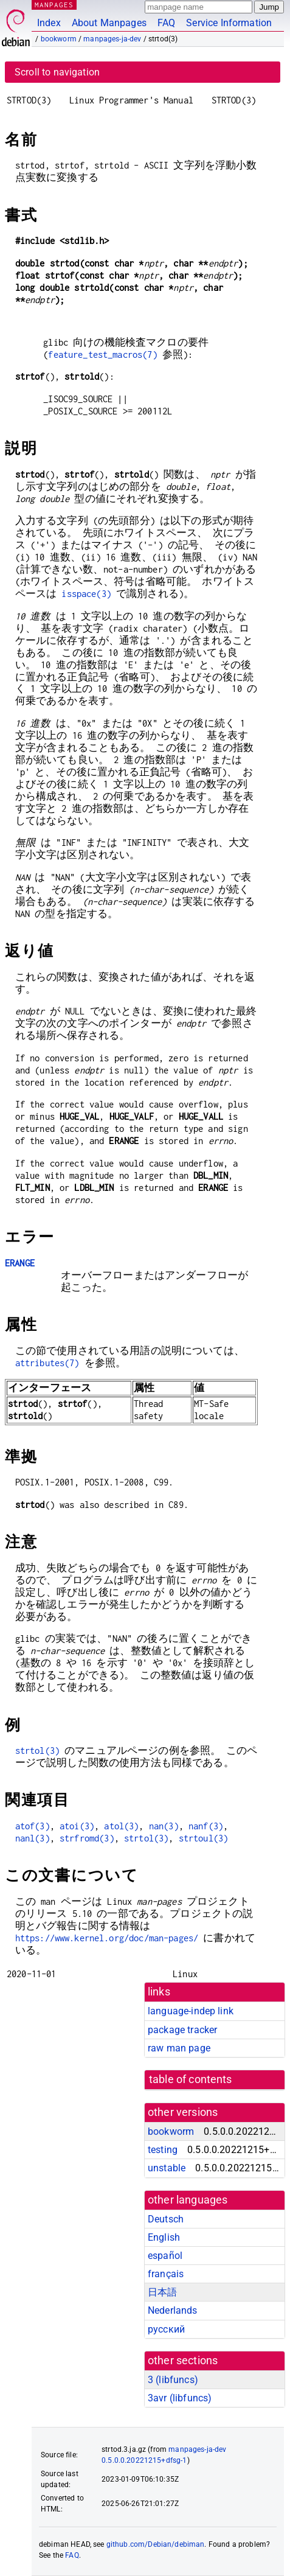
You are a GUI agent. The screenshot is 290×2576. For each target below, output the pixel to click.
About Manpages (109, 23)
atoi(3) (77, 1826)
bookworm (59, 39)
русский (166, 2329)
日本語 (162, 2292)
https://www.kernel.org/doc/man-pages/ (107, 1938)
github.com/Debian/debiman (155, 2544)
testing (163, 2149)
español (165, 2255)
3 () (173, 2380)
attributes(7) (47, 1363)
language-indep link (190, 2011)
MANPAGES (54, 5)
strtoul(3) (204, 1838)
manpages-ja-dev (112, 39)
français (166, 2274)
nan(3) (164, 1826)
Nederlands (173, 2310)
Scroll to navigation (57, 72)
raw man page (179, 2048)
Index (49, 23)
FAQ (166, 23)
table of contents (190, 2079)
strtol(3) (37, 1750)
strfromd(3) (87, 1838)
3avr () (180, 2398)
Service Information (229, 23)
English (164, 2237)
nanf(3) (205, 1826)
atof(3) (32, 1826)
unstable (166, 2168)
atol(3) (121, 1826)
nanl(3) (32, 1838)
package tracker (182, 2030)
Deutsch (166, 2219)
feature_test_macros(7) (102, 354)
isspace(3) (86, 593)
